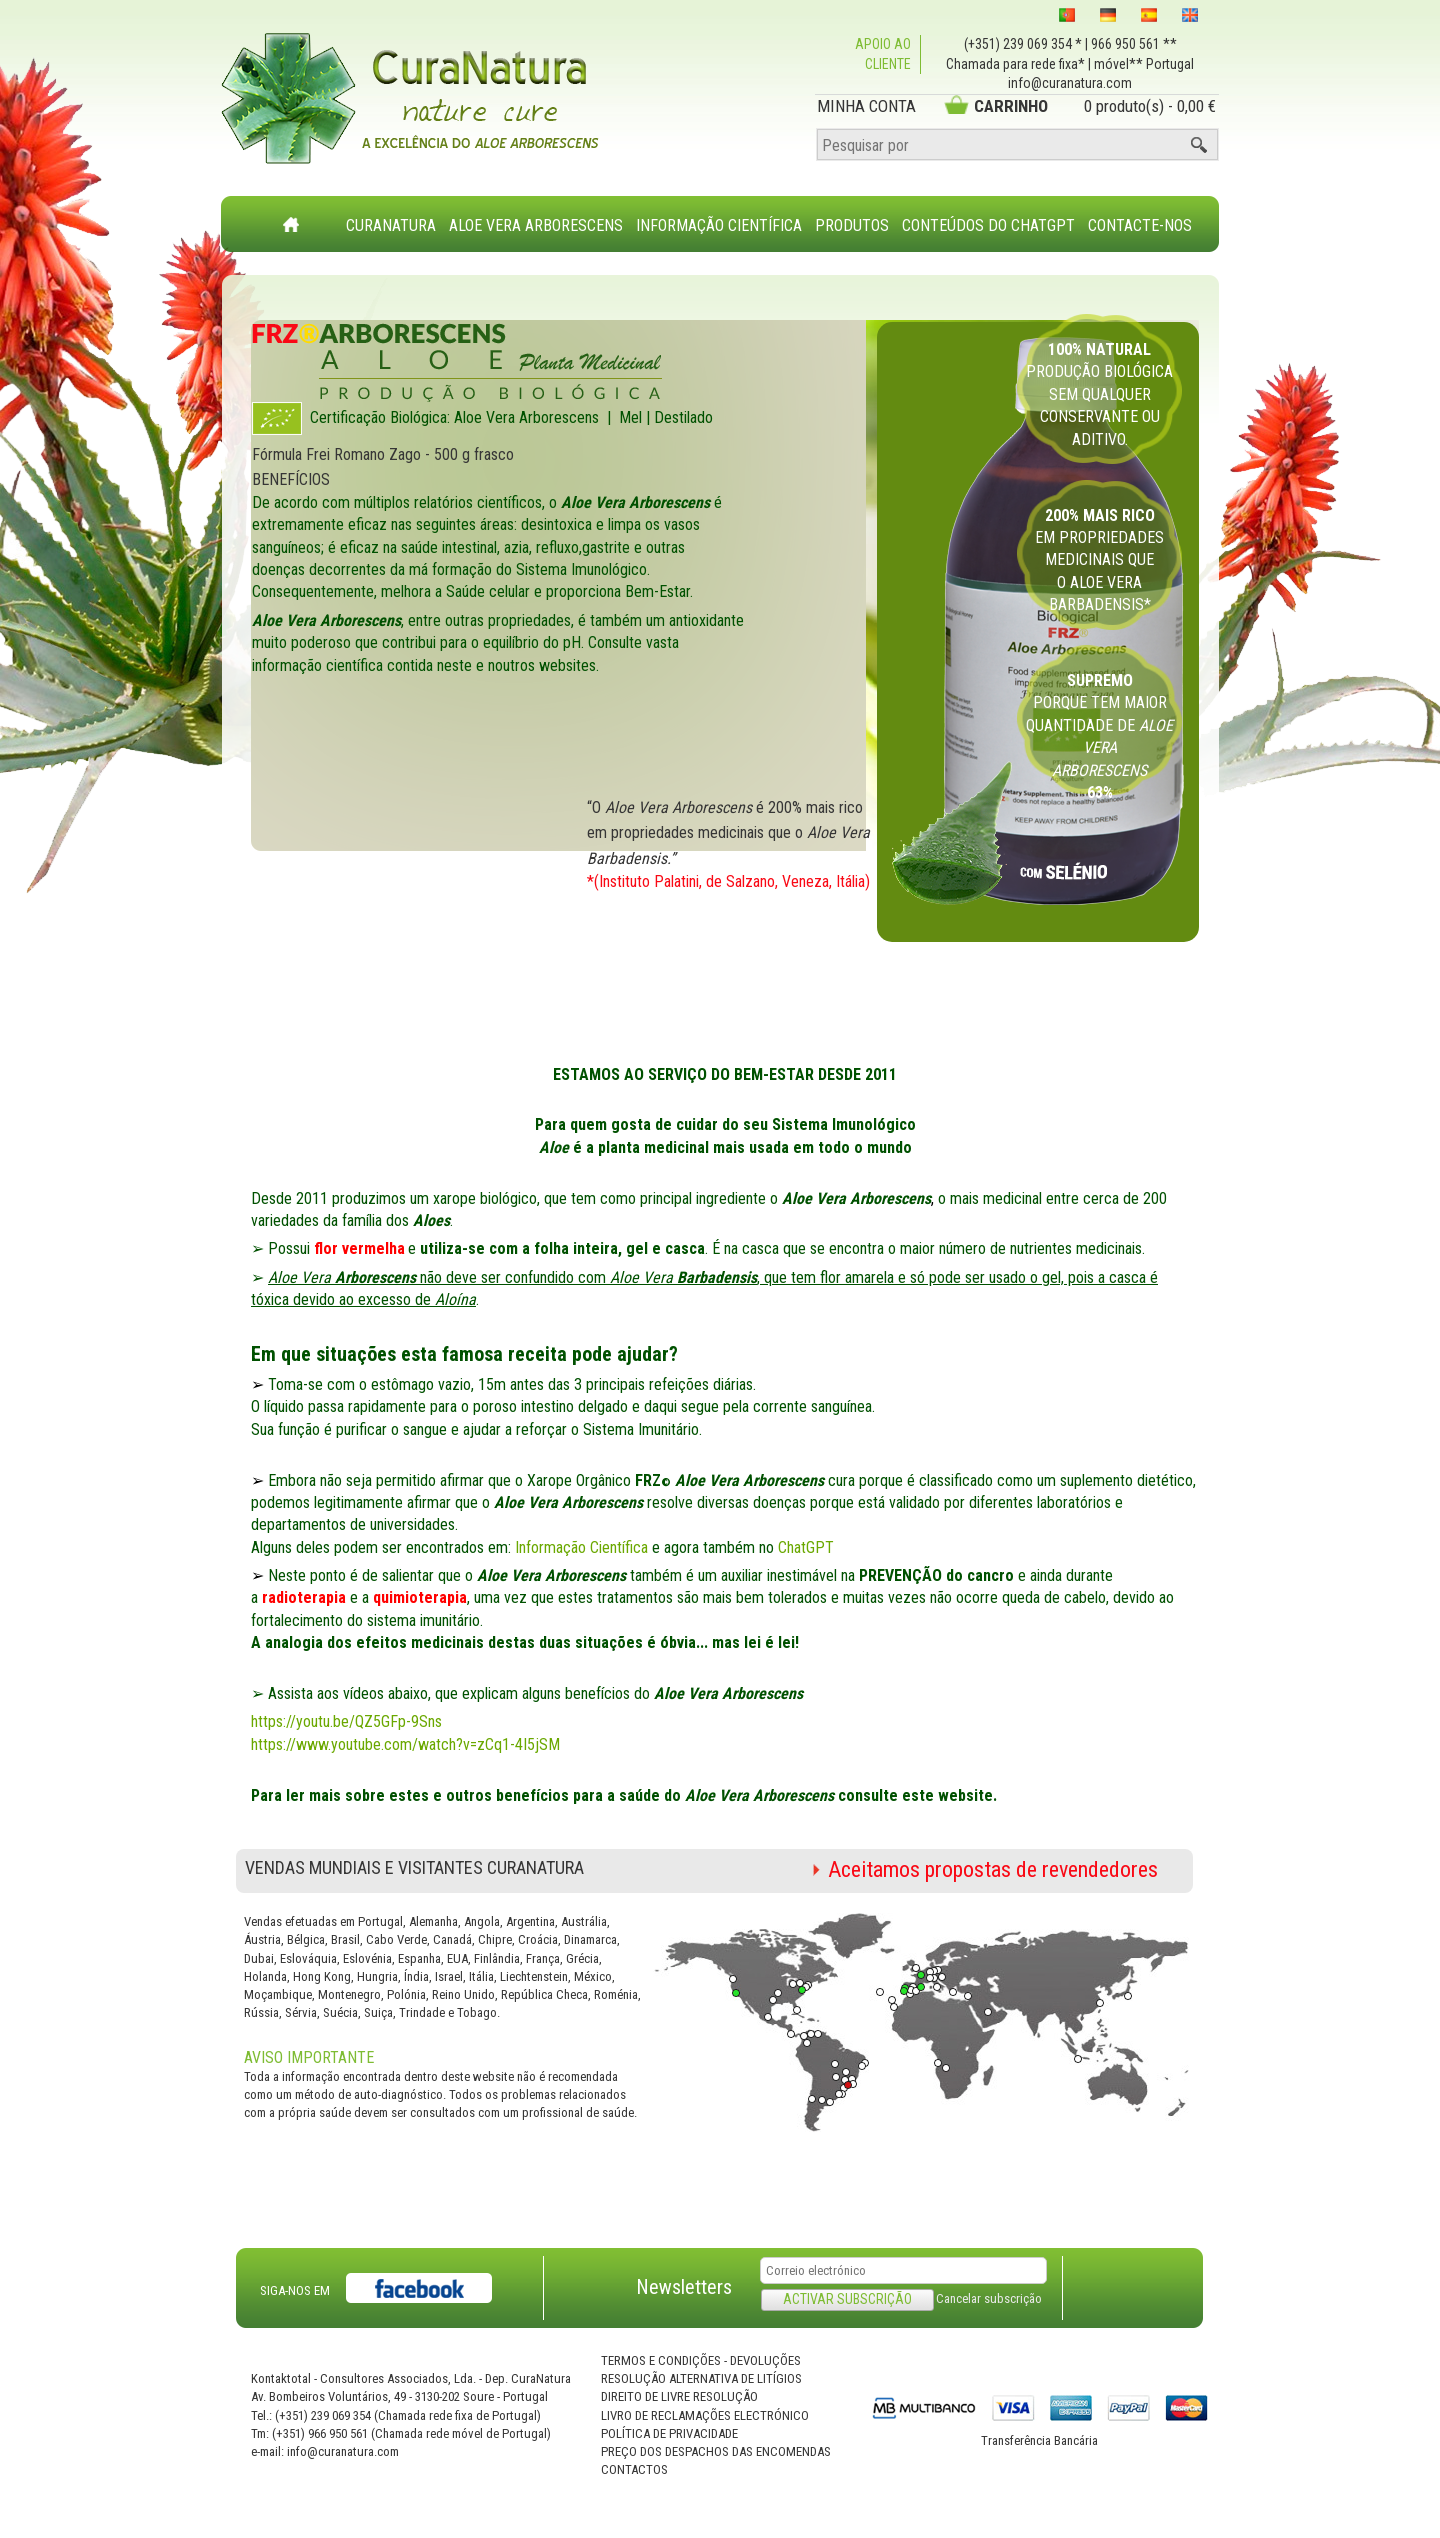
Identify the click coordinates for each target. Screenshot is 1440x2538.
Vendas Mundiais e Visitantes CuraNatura (414, 1867)
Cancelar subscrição (989, 2298)
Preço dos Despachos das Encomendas (716, 2451)
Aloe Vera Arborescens (536, 225)
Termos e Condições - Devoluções (701, 2360)
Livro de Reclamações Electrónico (705, 2415)
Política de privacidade (669, 2433)
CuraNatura (391, 225)
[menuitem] (391, 213)
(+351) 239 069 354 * (1023, 44)
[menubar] (769, 215)
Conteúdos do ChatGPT (988, 225)
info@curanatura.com (1070, 83)
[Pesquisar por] (1017, 145)
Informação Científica (719, 225)
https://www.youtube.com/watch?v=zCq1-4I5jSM (405, 1744)
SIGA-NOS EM (295, 2290)
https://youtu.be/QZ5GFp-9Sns (346, 1721)
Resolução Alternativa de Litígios (701, 2378)
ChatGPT (806, 1547)
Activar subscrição (847, 2299)
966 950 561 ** (1134, 44)
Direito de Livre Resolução (679, 2396)
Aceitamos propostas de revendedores (993, 1869)
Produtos (852, 225)
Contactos (634, 2469)
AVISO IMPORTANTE (309, 2057)
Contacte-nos (1140, 225)
